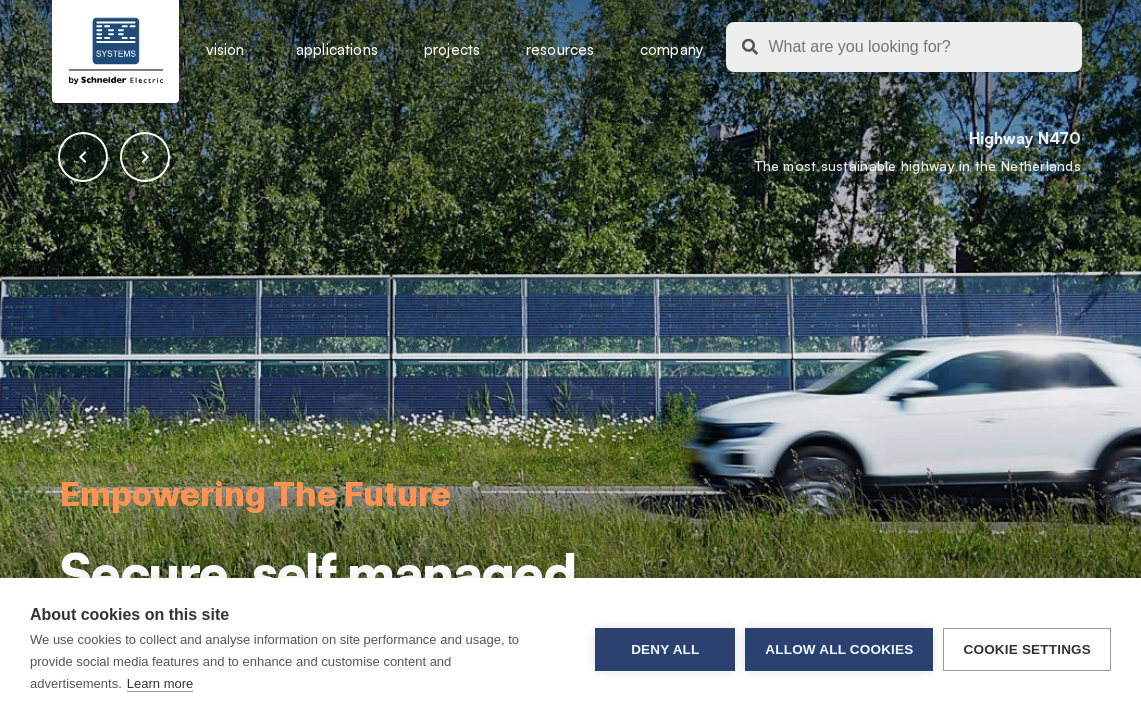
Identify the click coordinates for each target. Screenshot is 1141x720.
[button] (83, 157)
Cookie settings (1027, 649)
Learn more (160, 683)
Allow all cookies (839, 649)
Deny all (665, 649)
